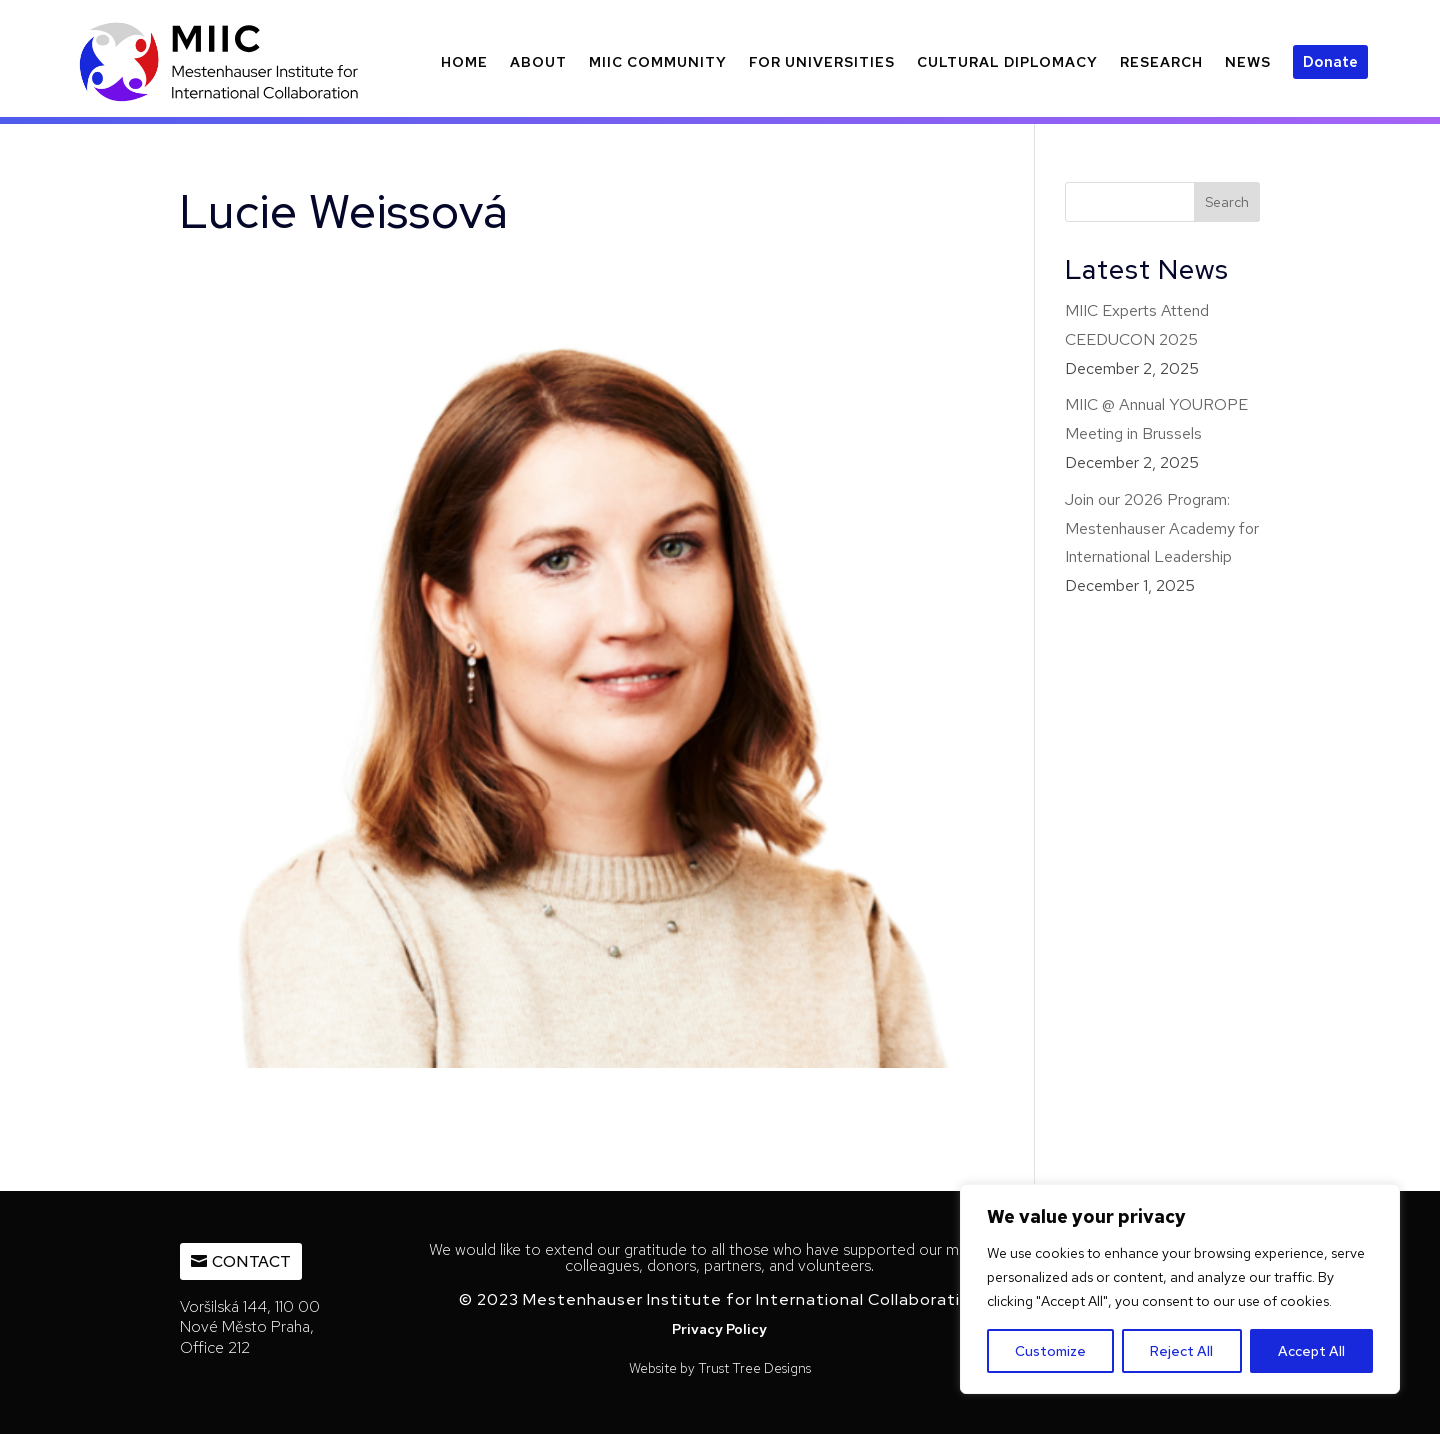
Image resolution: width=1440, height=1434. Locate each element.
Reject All (1181, 1351)
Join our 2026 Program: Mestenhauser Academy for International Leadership (1162, 528)
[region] (1180, 1289)
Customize (1050, 1351)
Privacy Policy (719, 1329)
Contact (251, 1261)
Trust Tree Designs (754, 1368)
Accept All (1311, 1351)
